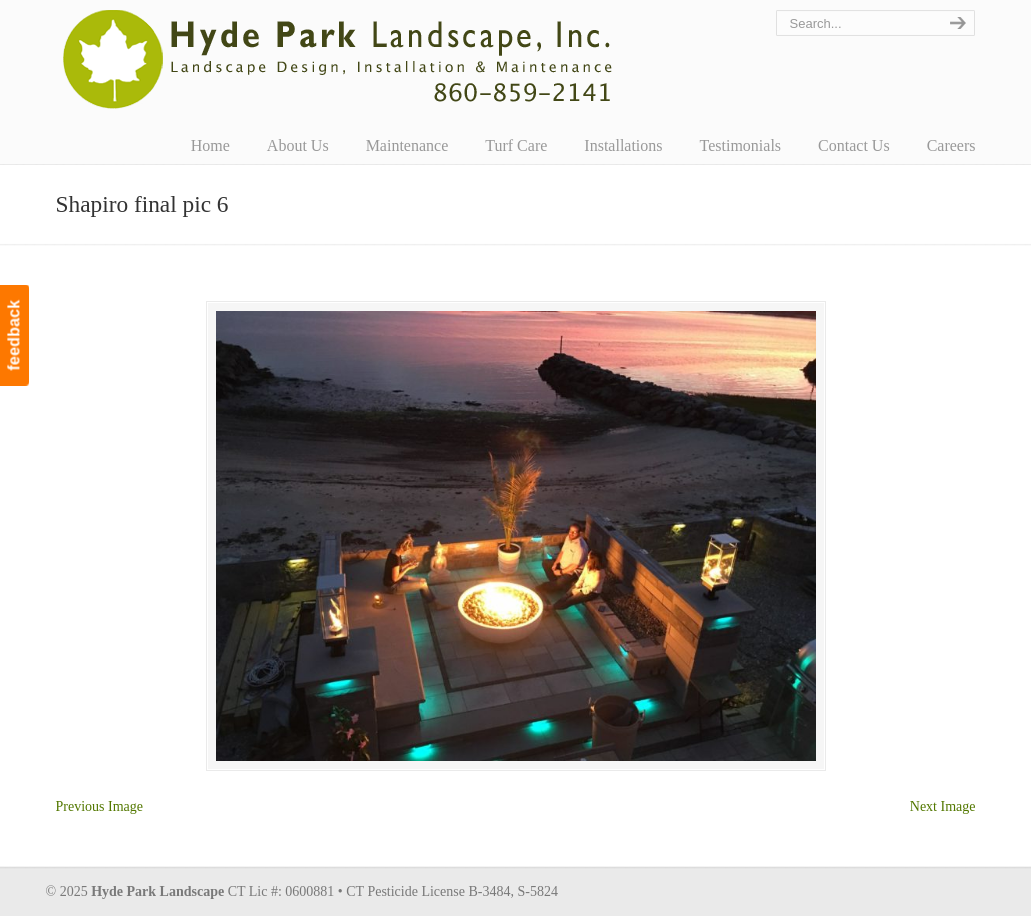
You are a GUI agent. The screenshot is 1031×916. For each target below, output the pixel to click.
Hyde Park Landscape (338, 59)
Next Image (943, 806)
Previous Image (99, 806)
